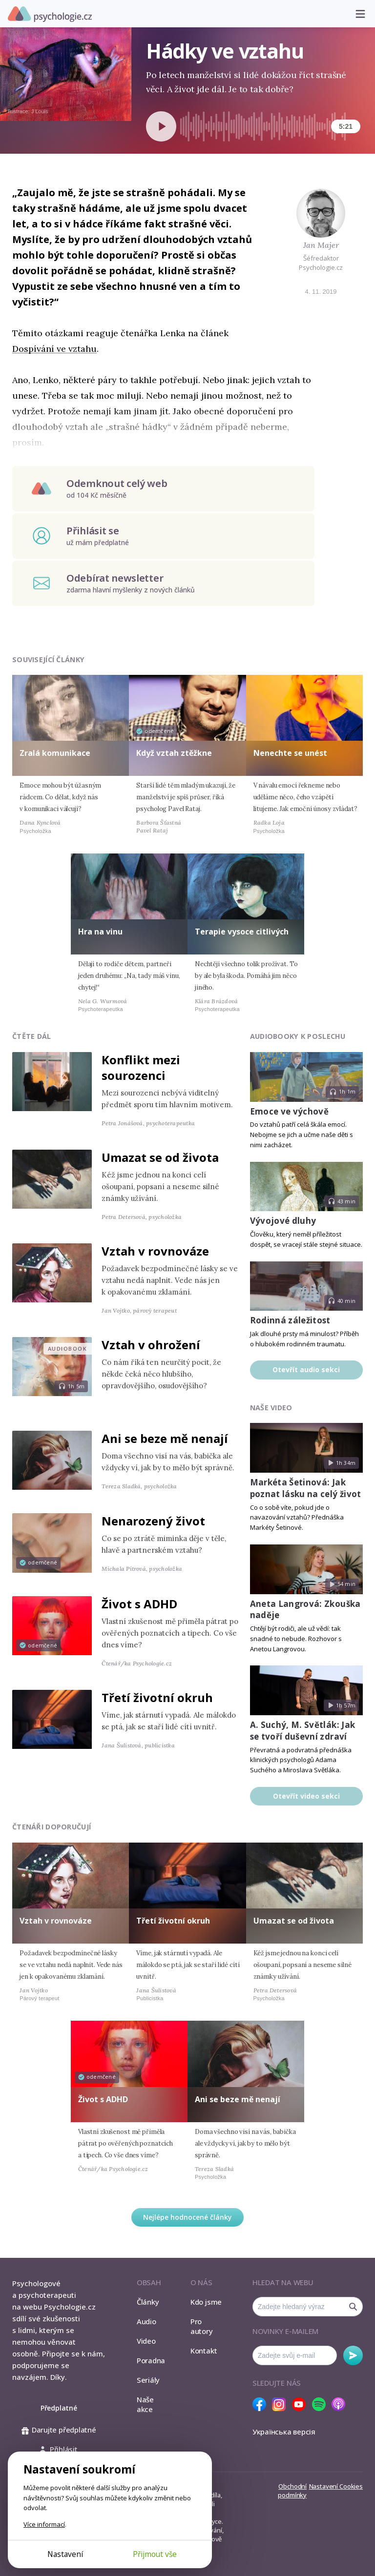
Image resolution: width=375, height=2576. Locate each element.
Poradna (151, 2360)
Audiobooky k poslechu (298, 1036)
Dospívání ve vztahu (54, 348)
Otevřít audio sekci (306, 1369)
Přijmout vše (155, 2554)
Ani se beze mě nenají (165, 1438)
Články (148, 2302)
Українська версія (283, 2431)
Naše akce (145, 2404)
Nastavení (65, 2554)
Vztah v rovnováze (155, 1251)
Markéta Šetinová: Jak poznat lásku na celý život (305, 1488)
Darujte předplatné (58, 2429)
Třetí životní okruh (157, 1697)
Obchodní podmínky (292, 2490)
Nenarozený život (153, 1521)
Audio (146, 2321)
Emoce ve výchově (289, 1111)
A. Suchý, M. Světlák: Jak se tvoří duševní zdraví (302, 1730)
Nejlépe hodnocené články (187, 2217)
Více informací (44, 2524)
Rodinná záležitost (290, 1320)
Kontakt (203, 2350)
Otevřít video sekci (306, 1796)
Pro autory (201, 2326)
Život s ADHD (139, 1604)
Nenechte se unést (290, 753)
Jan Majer (321, 245)
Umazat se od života (160, 1157)
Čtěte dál (31, 1036)
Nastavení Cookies (336, 2486)
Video (146, 2341)
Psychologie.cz (50, 14)
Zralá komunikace (55, 753)
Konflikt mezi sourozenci (141, 1067)
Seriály (148, 2380)
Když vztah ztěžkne (174, 753)
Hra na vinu (100, 931)
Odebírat (353, 2355)
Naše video (271, 1407)
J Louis (39, 111)
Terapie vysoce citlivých (242, 931)
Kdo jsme (206, 2302)
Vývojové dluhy (283, 1220)
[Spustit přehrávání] (161, 126)
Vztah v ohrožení (151, 1345)
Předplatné (59, 2408)
